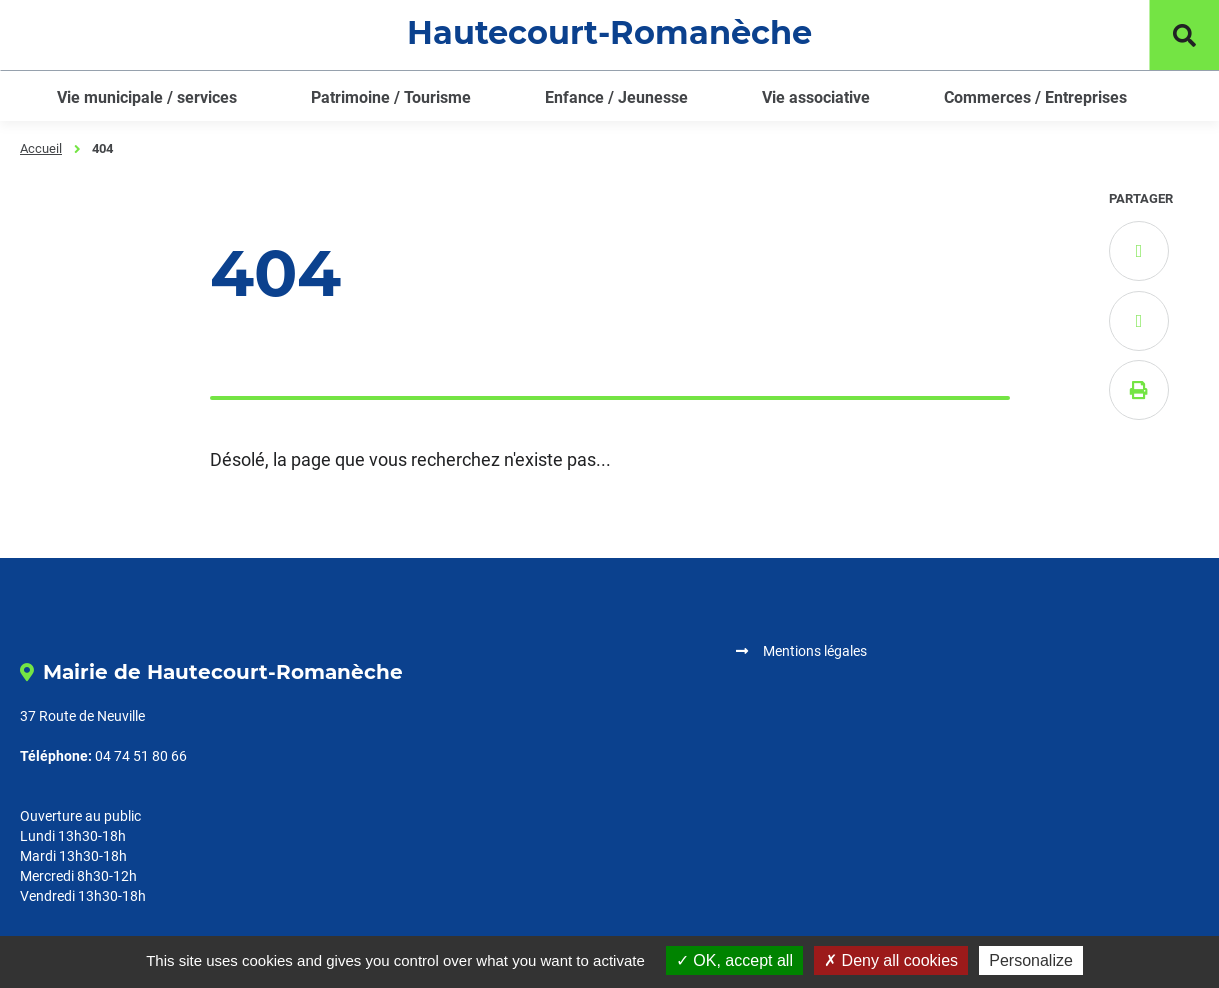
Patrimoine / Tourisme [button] (391, 97)
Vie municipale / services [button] (147, 97)
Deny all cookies (891, 960)
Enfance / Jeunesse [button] (616, 97)
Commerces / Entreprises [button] (1035, 97)
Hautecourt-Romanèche (609, 32)
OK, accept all (734, 960)
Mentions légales (815, 651)
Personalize (1031, 960)
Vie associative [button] (816, 97)
